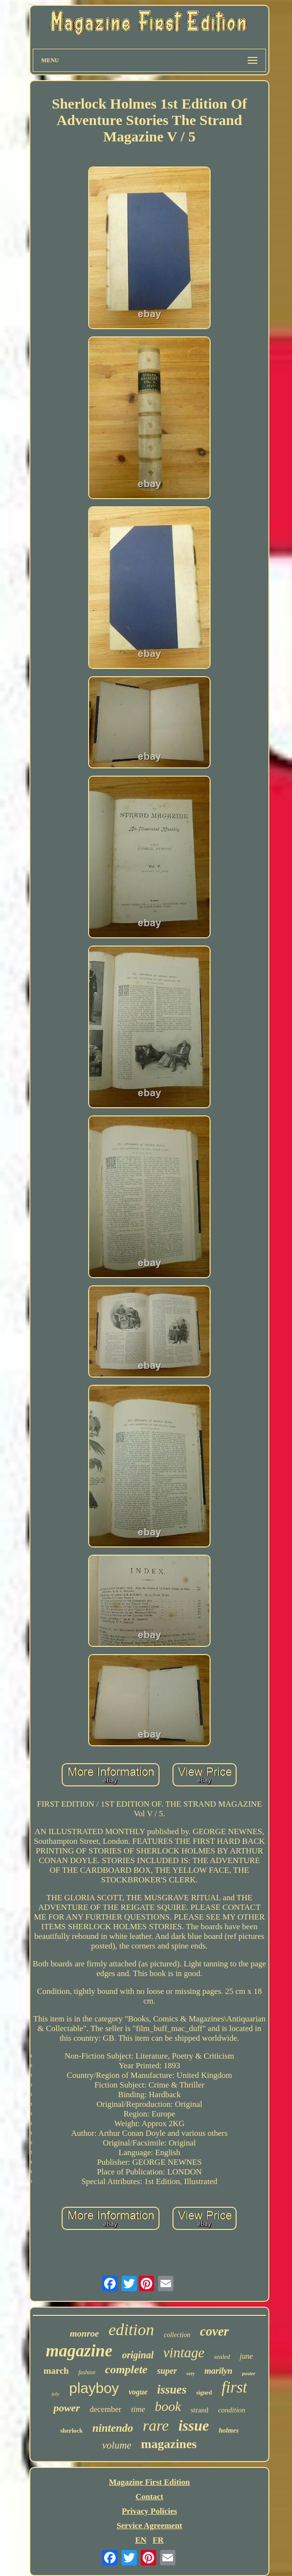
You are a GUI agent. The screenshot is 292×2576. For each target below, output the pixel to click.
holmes (229, 2430)
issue (193, 2425)
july (56, 2393)
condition (231, 2410)
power (66, 2408)
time (138, 2409)
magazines (169, 2444)
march (55, 2371)
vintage (183, 2352)
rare (156, 2425)
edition (131, 2330)
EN (140, 2540)
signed (204, 2392)
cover (214, 2331)
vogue (138, 2392)
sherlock (71, 2430)
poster (248, 2373)
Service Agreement (149, 2525)
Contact (149, 2496)
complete (126, 2369)
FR (158, 2540)
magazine (79, 2350)
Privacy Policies (149, 2511)
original (138, 2355)
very (190, 2373)
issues (171, 2389)
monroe (84, 2333)
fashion (87, 2372)
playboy (94, 2388)
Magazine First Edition (149, 2482)
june (246, 2356)
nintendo (113, 2428)
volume (117, 2445)
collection (177, 2335)
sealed (222, 2356)
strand (200, 2410)
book (168, 2406)
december (105, 2409)
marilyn (218, 2371)
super (167, 2371)
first (234, 2387)
